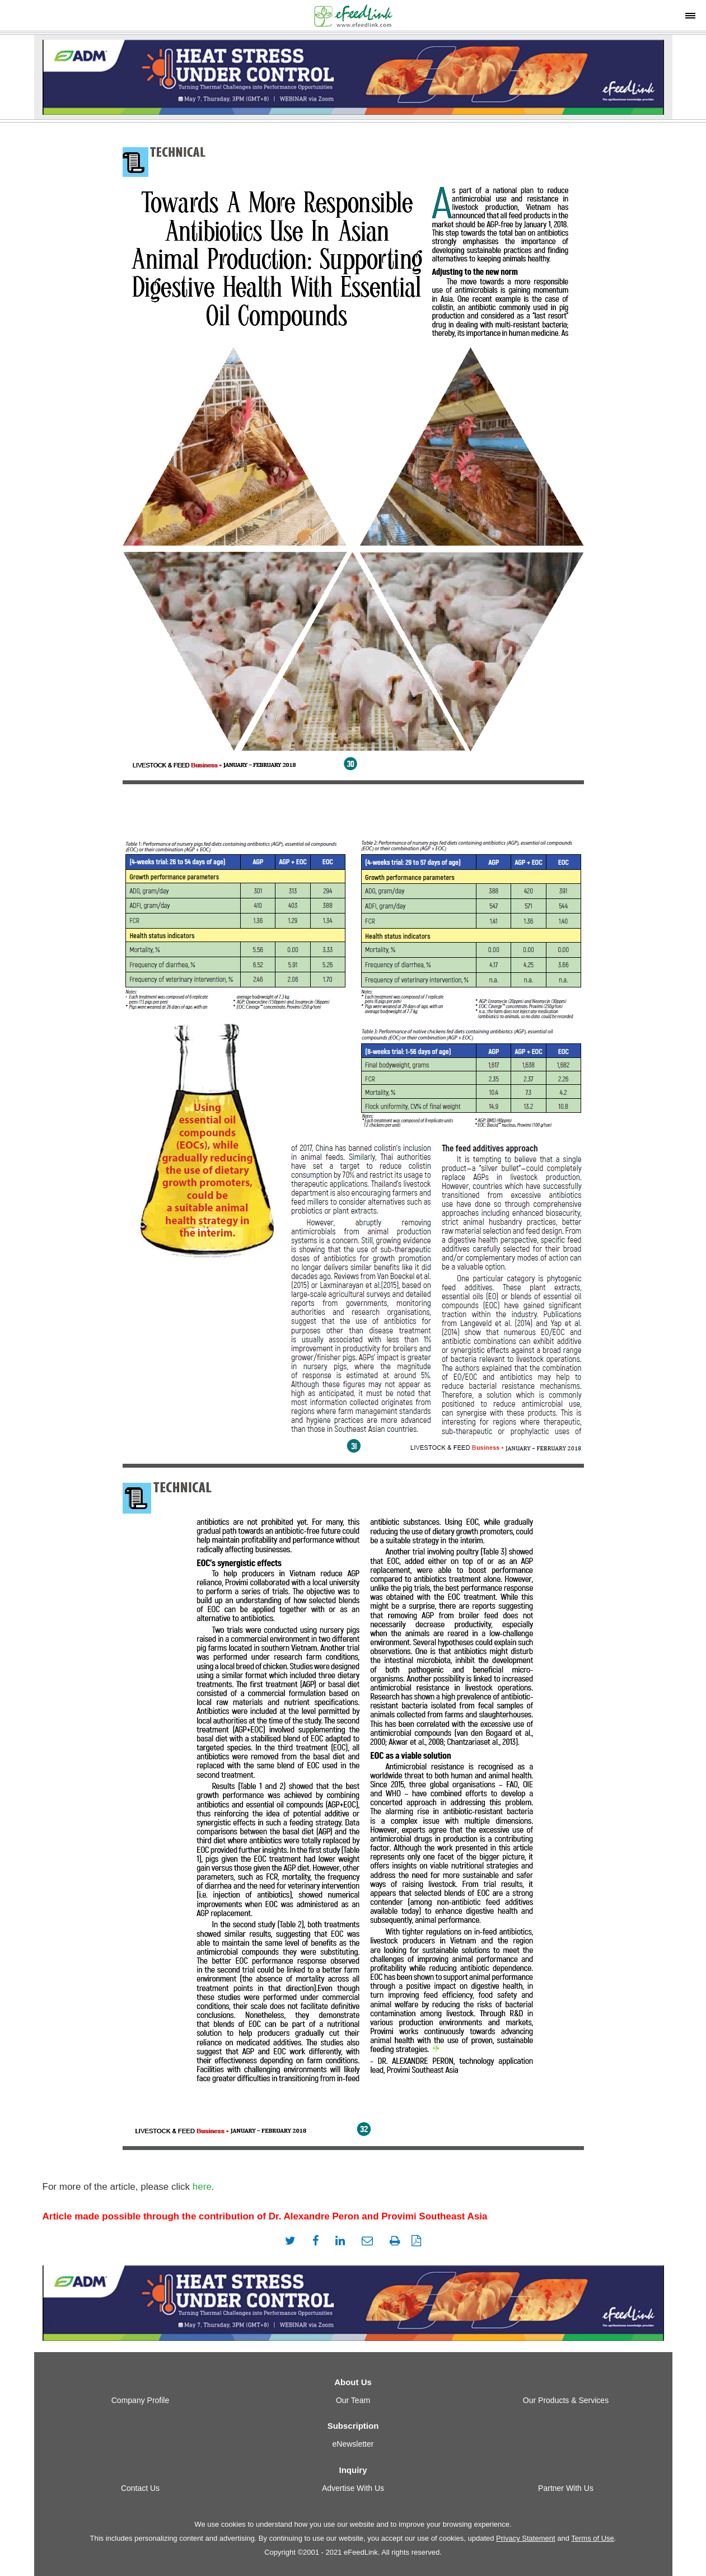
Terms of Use (592, 2538)
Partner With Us (565, 2488)
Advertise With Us (353, 2488)
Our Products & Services (566, 2400)
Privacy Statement (525, 2538)
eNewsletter (353, 2443)
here (202, 2186)
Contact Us (140, 2488)
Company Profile (140, 2400)
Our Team (353, 2400)
